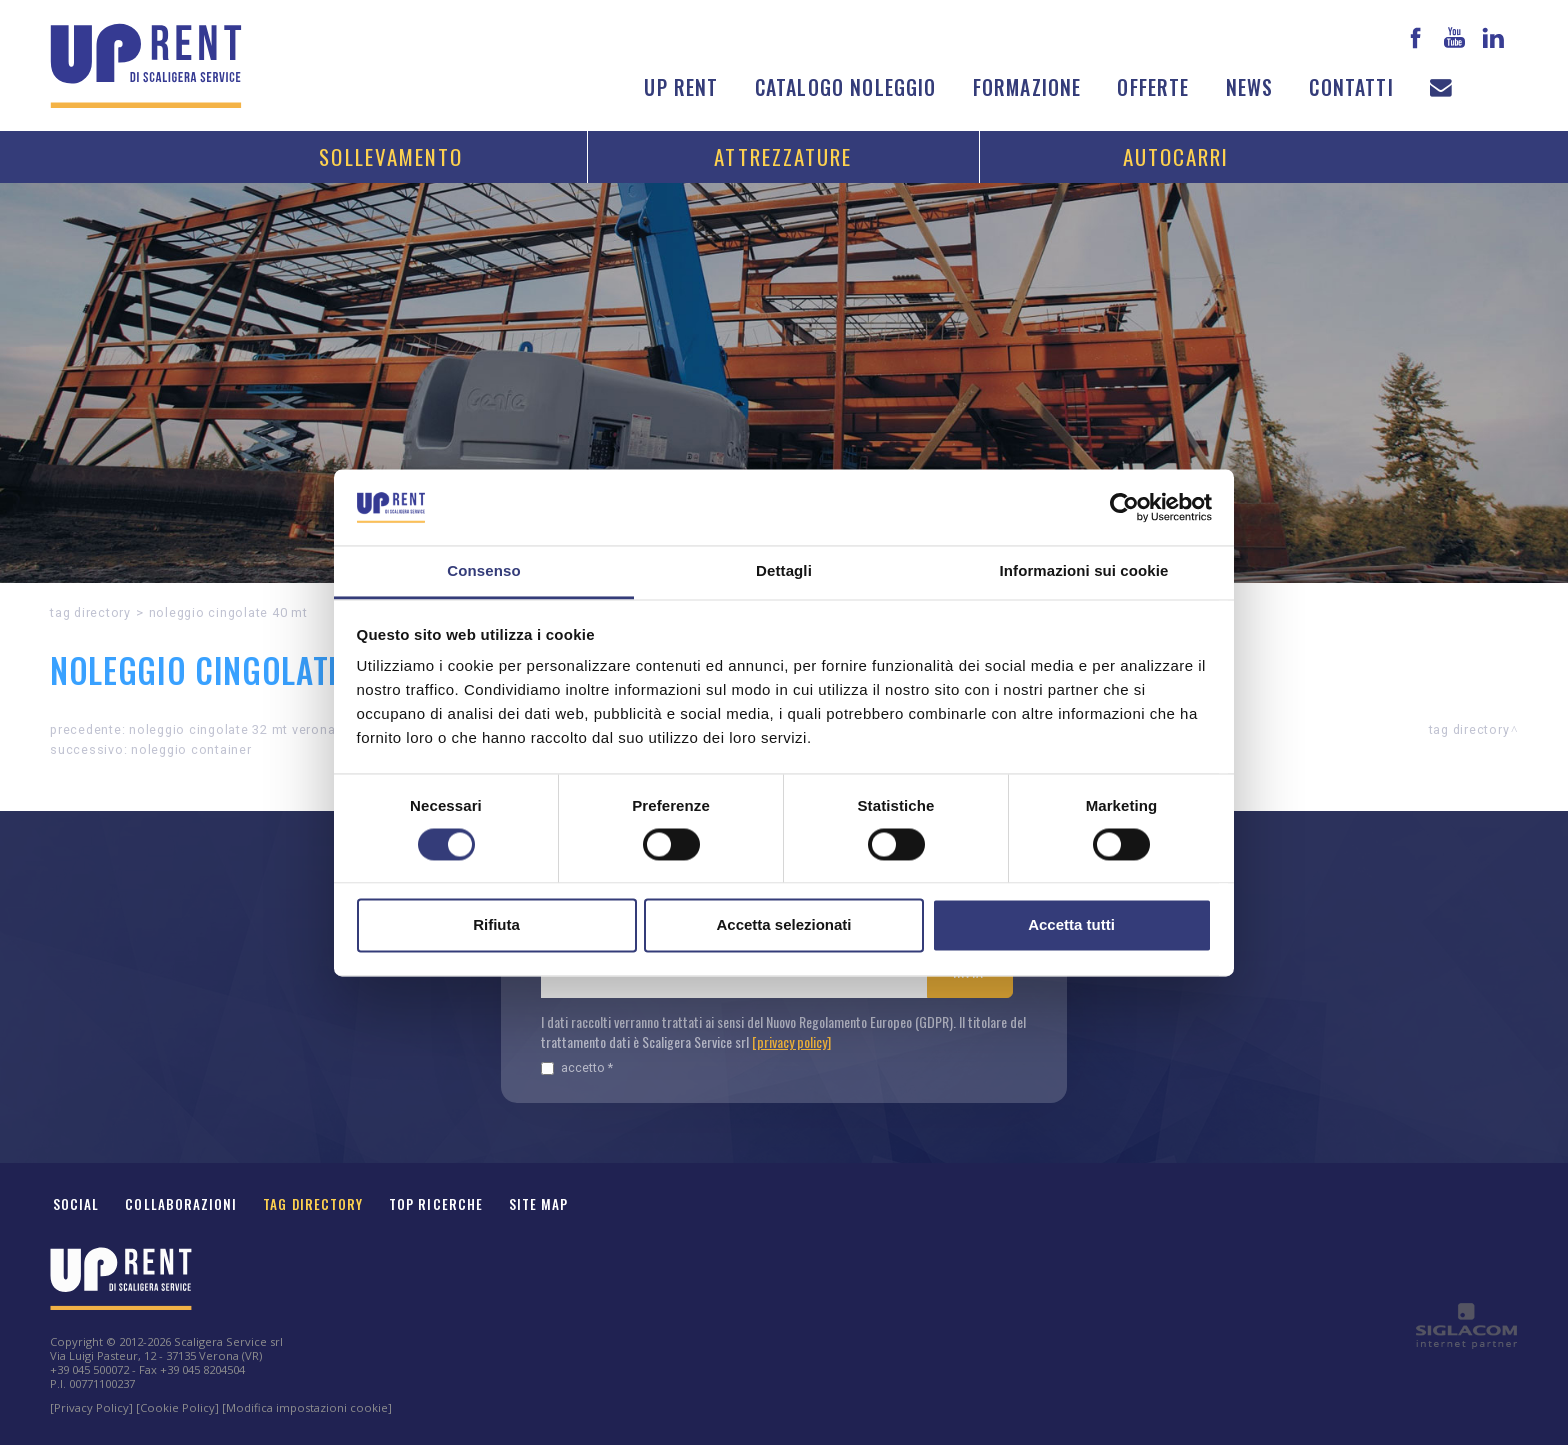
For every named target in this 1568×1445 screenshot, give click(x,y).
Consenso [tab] (483, 571)
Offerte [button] (1153, 87)
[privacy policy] (791, 1041)
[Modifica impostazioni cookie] (307, 1407)
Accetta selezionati (783, 925)
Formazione (1027, 87)
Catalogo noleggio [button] (846, 87)
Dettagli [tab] (784, 571)
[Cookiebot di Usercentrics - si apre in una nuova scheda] (1124, 507)
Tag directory (90, 612)
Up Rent (681, 87)
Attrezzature (783, 156)
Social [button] (76, 1204)
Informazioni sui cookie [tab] (1084, 571)
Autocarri (1176, 156)
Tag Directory (313, 1204)
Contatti (1351, 87)
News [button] (1250, 87)
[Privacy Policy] (91, 1407)
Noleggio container (191, 749)
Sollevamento (391, 156)
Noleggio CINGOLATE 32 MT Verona (232, 729)
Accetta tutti (1071, 925)
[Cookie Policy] (177, 1407)
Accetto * (577, 1067)
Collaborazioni (181, 1204)
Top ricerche (436, 1204)
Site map (539, 1204)
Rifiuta (496, 925)
